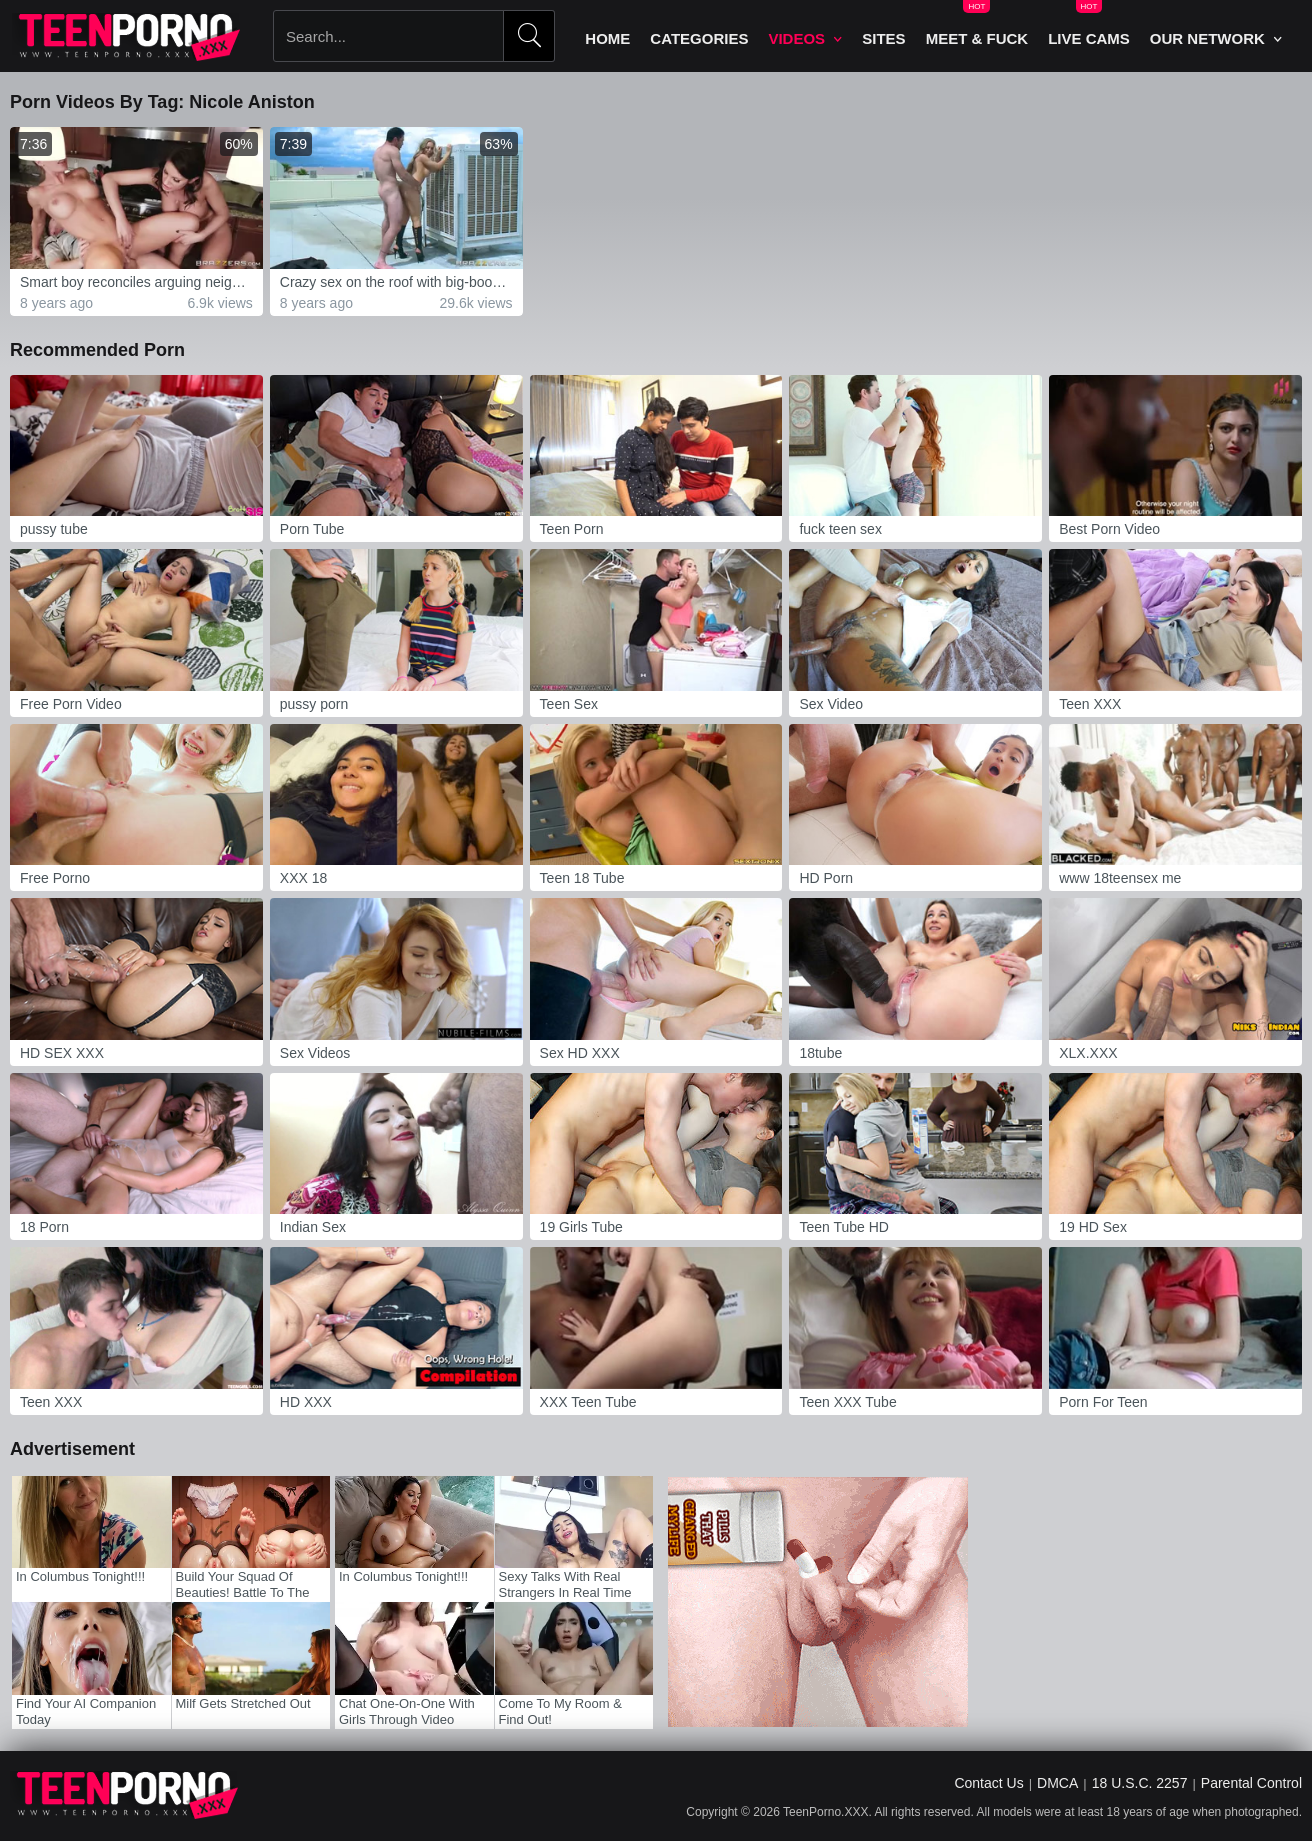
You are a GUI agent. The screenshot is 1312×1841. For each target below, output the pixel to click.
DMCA (1057, 1783)
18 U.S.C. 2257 (1140, 1783)
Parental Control (1251, 1783)
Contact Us (988, 1783)
